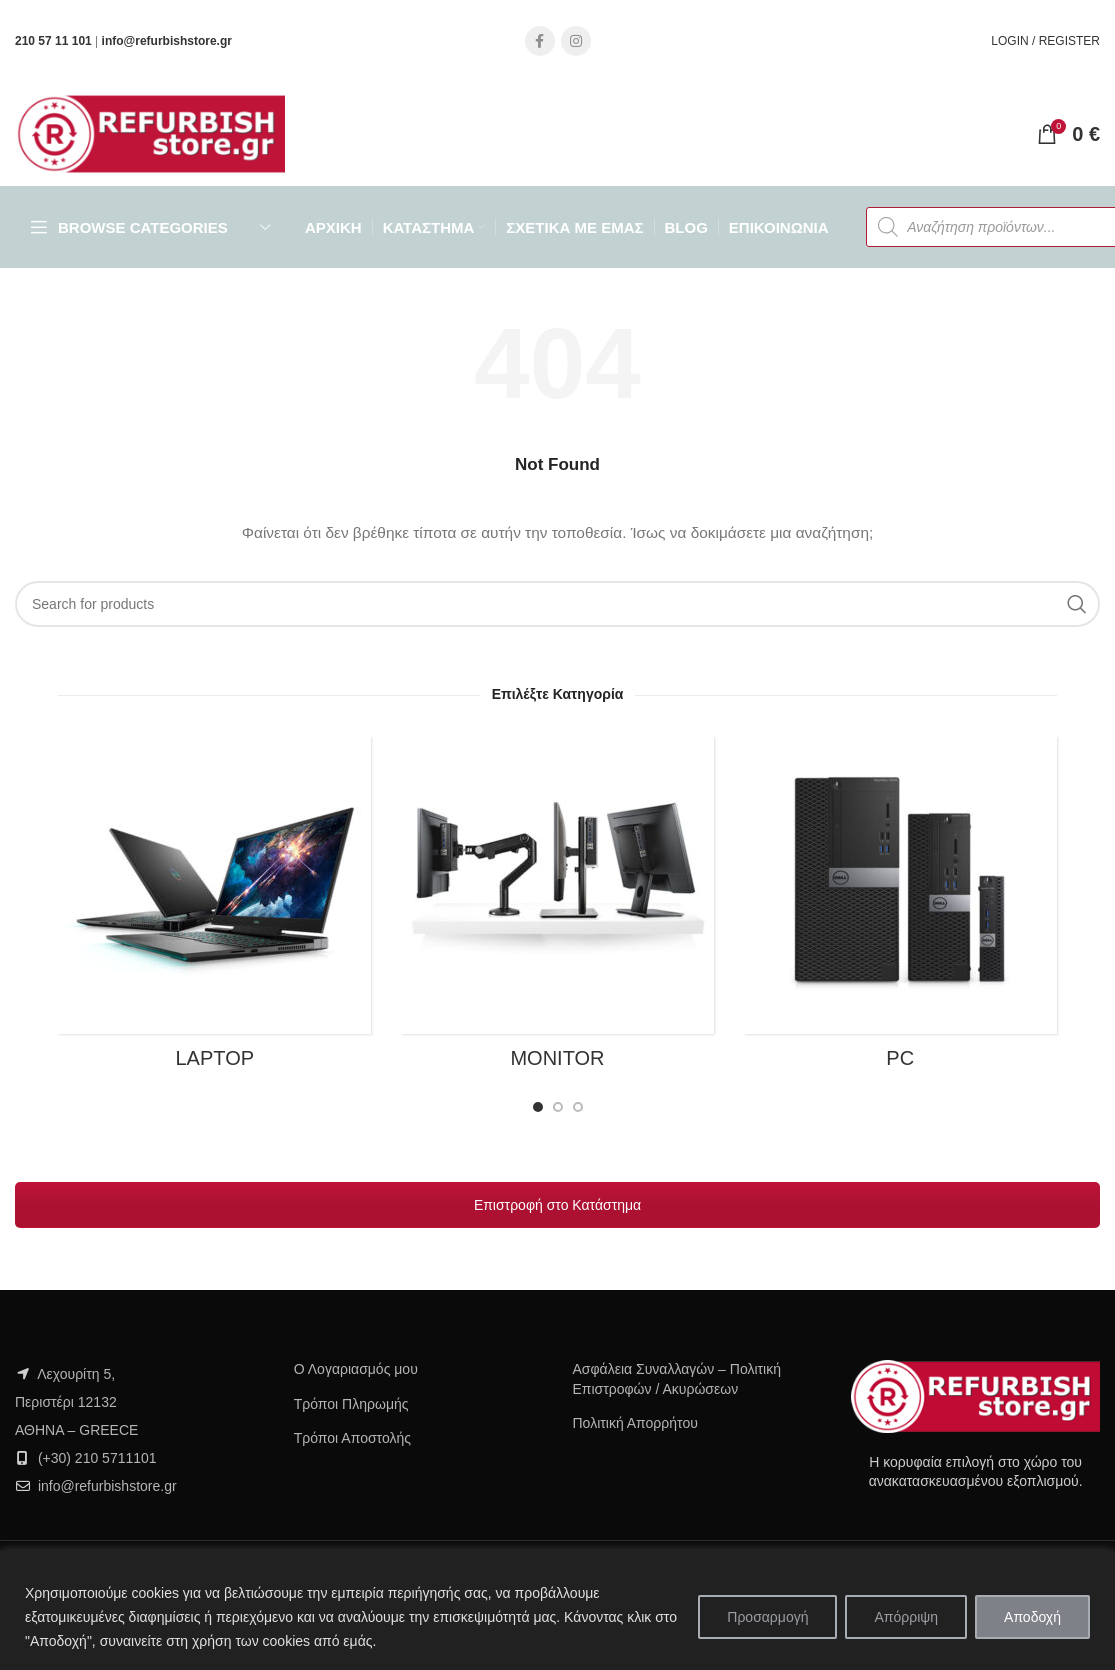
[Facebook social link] (540, 41)
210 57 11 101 (53, 41)
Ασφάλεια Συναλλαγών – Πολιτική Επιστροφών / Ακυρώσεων (677, 1379)
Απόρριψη (906, 1617)
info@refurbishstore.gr (107, 1486)
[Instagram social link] (576, 41)
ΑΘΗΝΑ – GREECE (76, 1430)
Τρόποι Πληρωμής (351, 1404)
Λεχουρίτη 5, (76, 1374)
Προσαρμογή (767, 1617)
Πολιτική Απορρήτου (635, 1423)
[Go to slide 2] (558, 1107)
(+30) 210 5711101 (97, 1458)
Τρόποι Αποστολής (352, 1438)
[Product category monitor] (557, 909)
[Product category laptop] (214, 909)
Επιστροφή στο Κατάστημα (557, 1205)
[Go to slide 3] (578, 1107)
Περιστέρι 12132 (66, 1402)
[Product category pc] (900, 909)
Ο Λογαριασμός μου (356, 1369)
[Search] (557, 604)
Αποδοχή (1032, 1617)
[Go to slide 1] (538, 1107)
